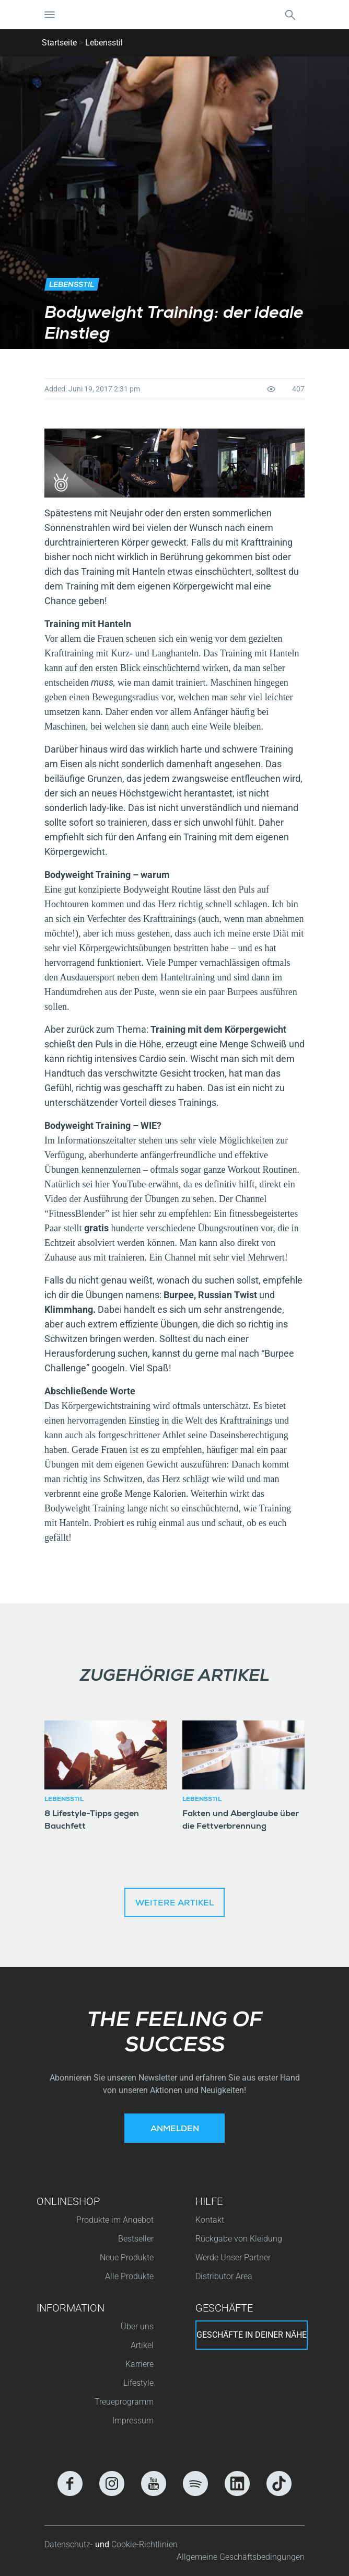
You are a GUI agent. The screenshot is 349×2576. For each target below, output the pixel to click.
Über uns (137, 2326)
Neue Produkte (127, 2257)
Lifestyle (138, 2383)
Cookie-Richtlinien (144, 2544)
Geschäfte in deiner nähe (251, 2335)
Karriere (139, 2364)
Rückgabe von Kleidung (238, 2239)
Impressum (133, 2420)
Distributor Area (223, 2276)
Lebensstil (104, 43)
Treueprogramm (124, 2402)
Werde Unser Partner (233, 2257)
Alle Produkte (129, 2276)
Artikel (142, 2345)
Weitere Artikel (174, 1904)
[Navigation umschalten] (49, 14)
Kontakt (209, 2220)
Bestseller (136, 2239)
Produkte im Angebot (115, 2220)
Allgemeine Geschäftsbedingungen (241, 2557)
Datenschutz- (69, 2544)
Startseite (59, 43)
